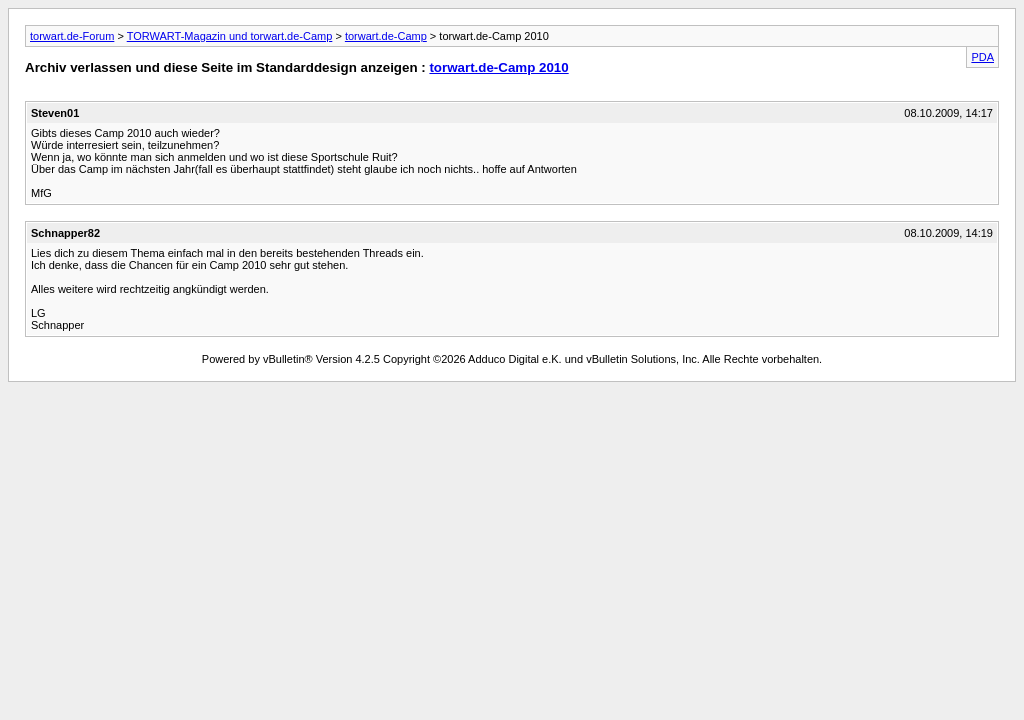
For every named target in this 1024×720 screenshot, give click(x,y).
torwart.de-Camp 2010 (498, 67)
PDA (982, 57)
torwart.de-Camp (386, 36)
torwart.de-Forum (72, 36)
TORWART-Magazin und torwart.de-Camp (230, 36)
